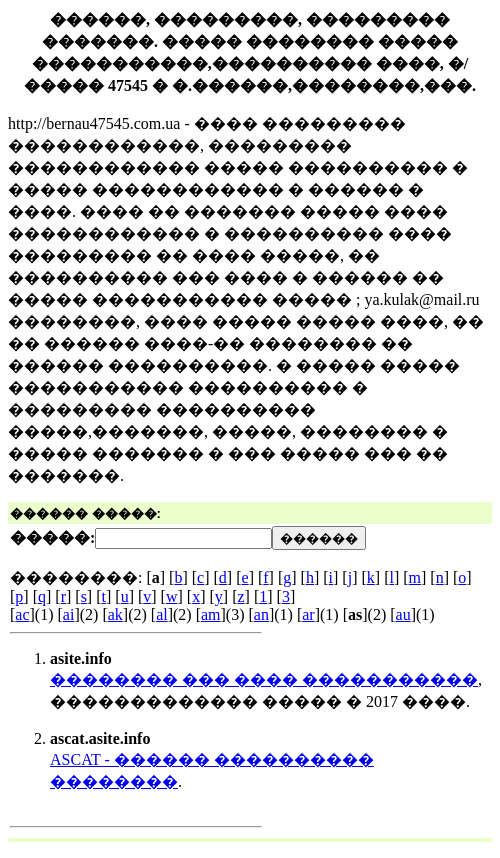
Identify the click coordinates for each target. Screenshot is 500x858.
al (162, 614)
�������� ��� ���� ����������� (264, 679)
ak (115, 614)
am (211, 614)
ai (69, 614)
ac (22, 614)
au (403, 614)
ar (308, 614)
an (261, 614)
